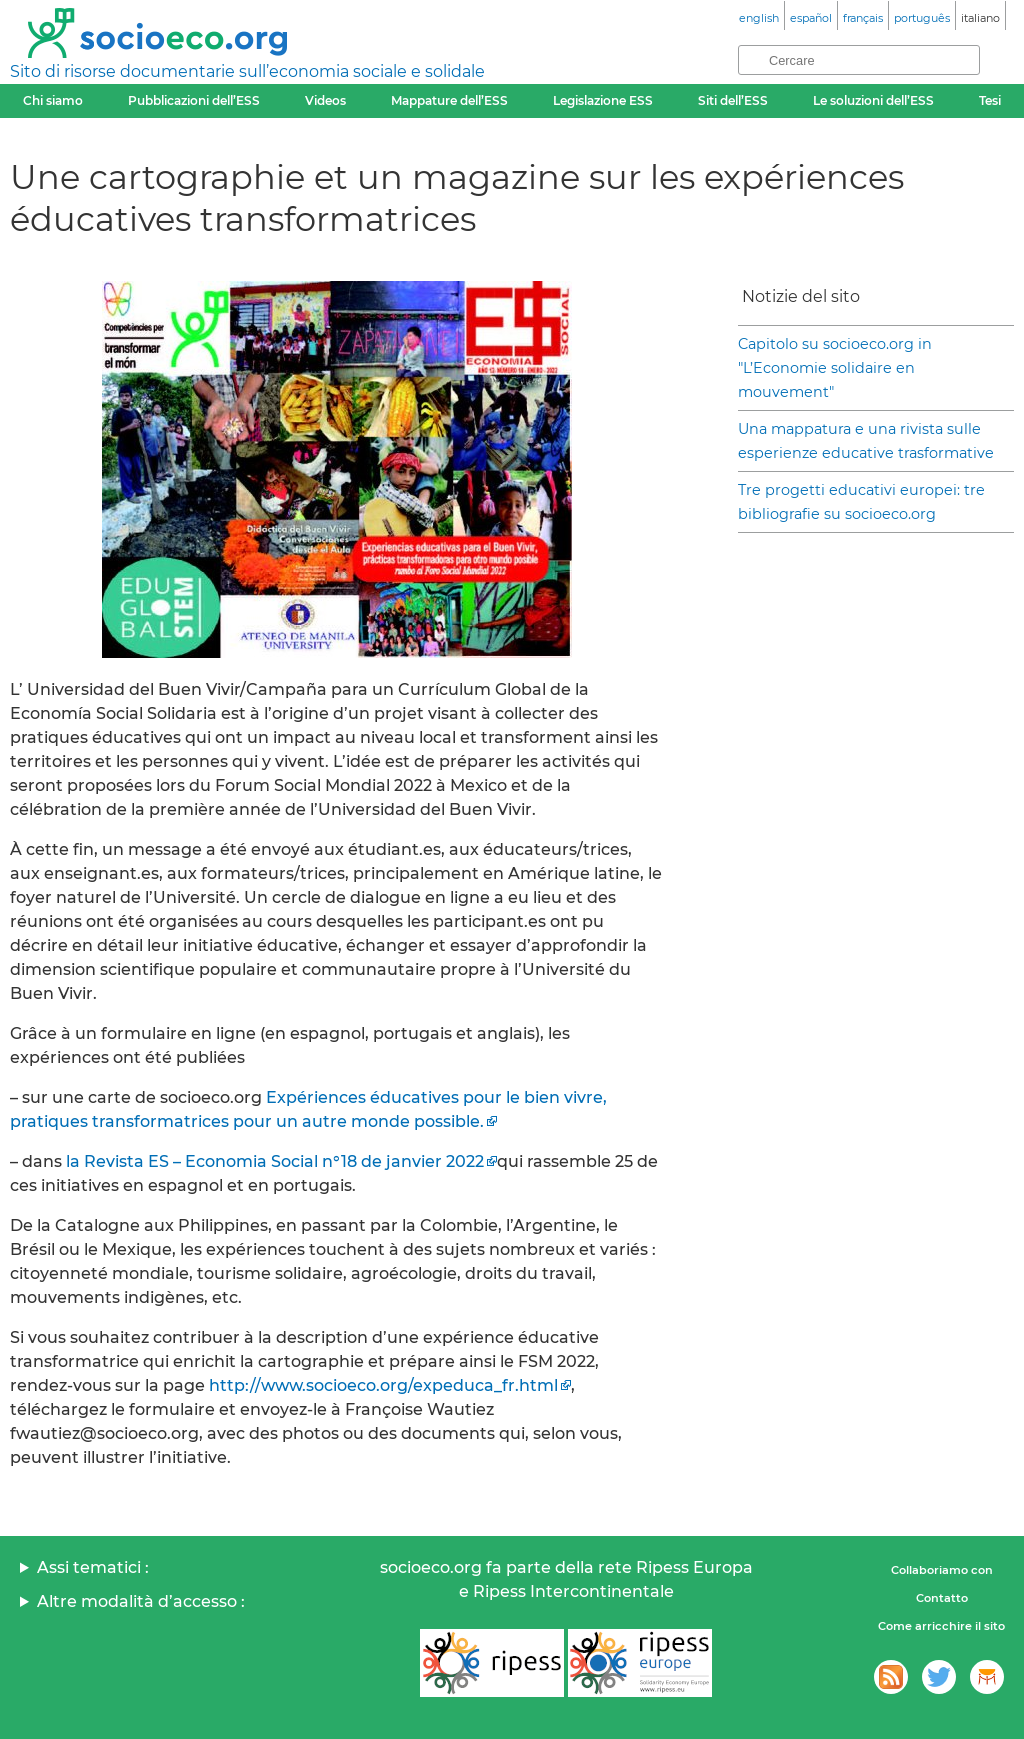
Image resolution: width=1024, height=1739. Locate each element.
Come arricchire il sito (941, 1626)
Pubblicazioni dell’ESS (194, 100)
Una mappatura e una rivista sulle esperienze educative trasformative (866, 441)
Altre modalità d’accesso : (141, 1601)
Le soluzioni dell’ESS (873, 100)
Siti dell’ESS (733, 100)
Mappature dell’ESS (449, 100)
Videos (325, 100)
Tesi (990, 100)
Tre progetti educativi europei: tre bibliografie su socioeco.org (861, 502)
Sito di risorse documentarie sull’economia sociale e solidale (247, 71)
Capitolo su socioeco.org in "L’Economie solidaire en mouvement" (835, 368)
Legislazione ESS (603, 100)
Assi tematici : (93, 1567)
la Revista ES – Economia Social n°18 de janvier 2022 (275, 1161)
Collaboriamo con (942, 1570)
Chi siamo (53, 100)
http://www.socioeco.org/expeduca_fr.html (383, 1385)
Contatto (942, 1598)
